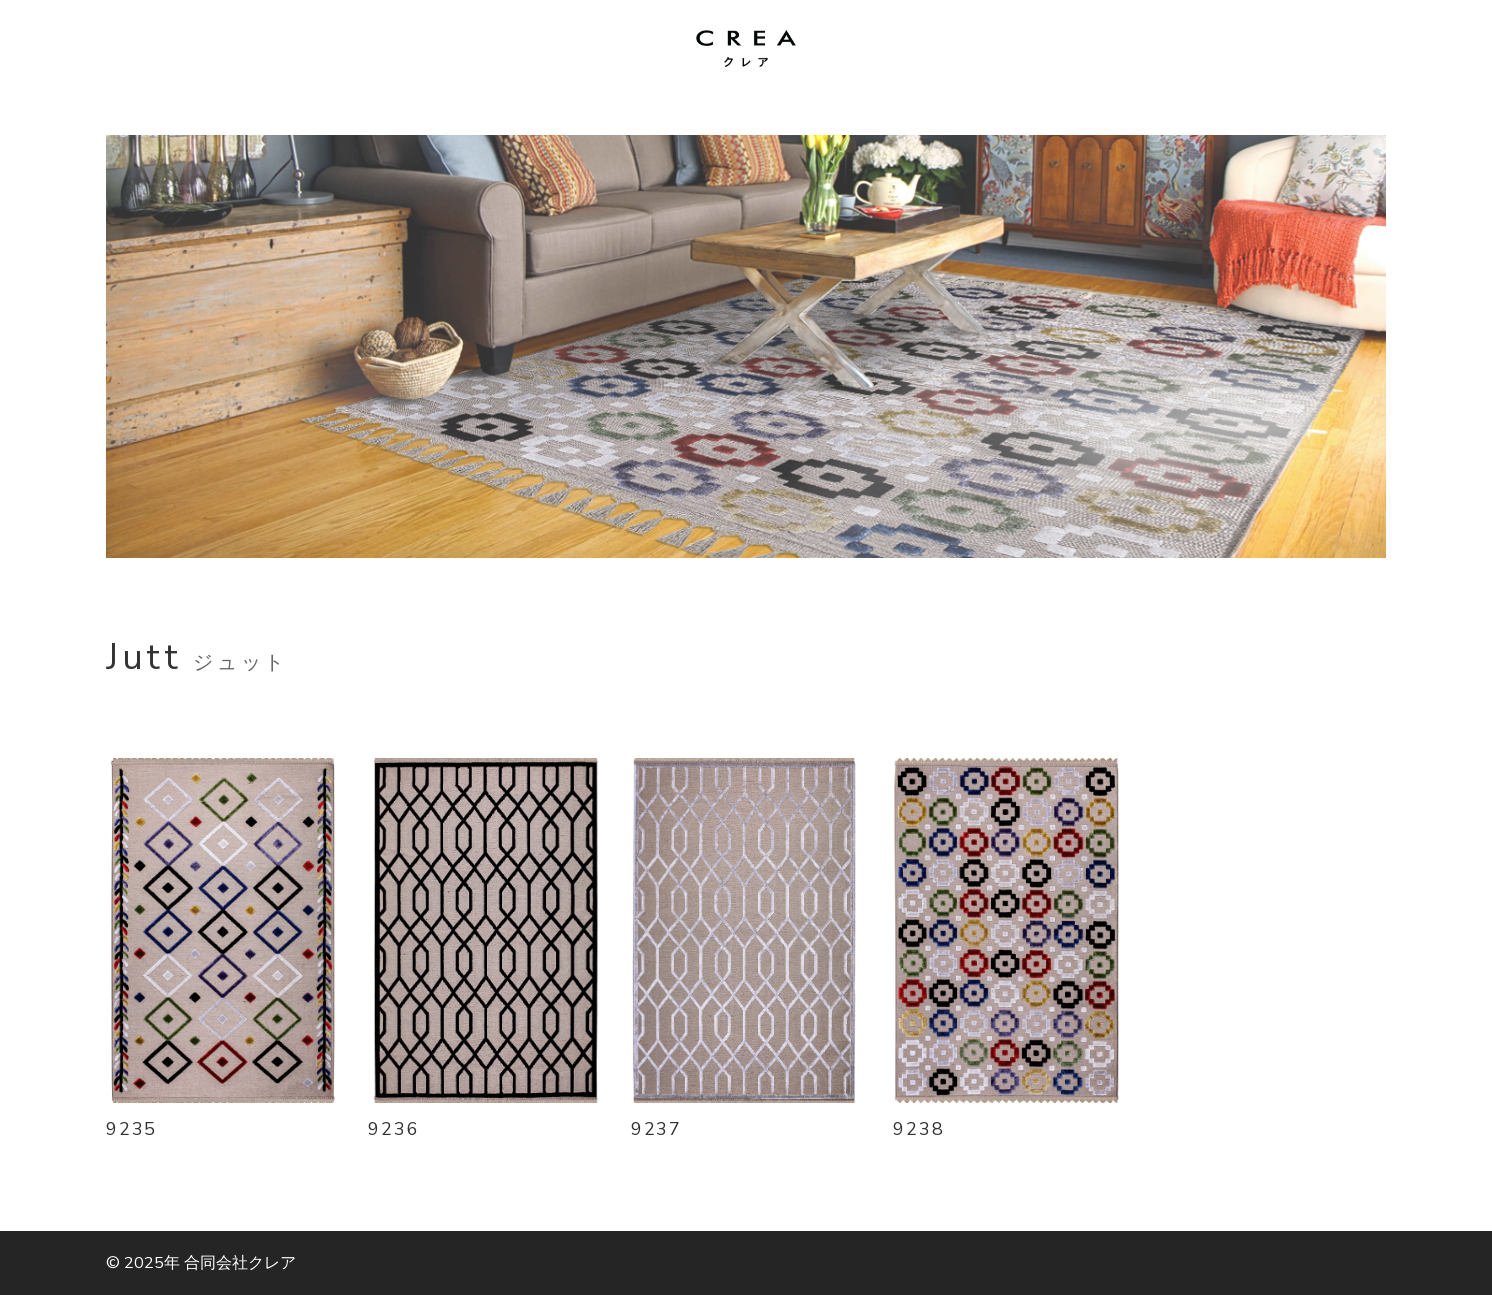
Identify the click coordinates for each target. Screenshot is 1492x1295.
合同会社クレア (240, 1263)
